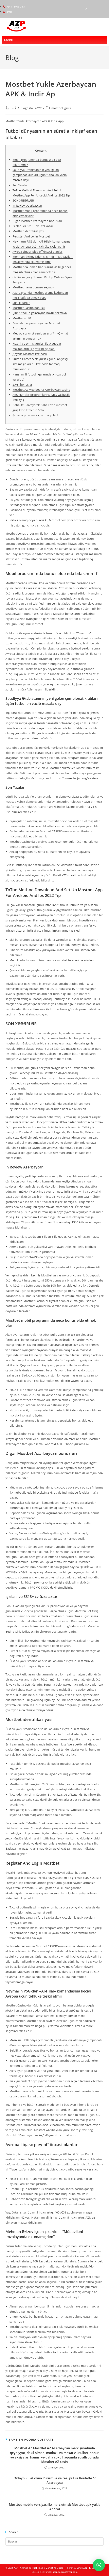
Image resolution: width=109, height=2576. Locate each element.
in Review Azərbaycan (27, 205)
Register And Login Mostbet (31, 236)
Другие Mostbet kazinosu (30, 354)
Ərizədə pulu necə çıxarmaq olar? (35, 415)
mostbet (37, 624)
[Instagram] (86, 9)
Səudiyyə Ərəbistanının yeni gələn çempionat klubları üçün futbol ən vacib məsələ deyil (40, 175)
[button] (99, 2565)
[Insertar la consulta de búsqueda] (54, 2541)
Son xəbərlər (21, 303)
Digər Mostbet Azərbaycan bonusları (37, 221)
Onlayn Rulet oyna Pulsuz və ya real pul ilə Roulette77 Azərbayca (55, 2480)
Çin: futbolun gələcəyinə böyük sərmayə (40, 313)
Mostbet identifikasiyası (28, 231)
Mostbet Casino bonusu (29, 308)
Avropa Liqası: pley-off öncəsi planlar (37, 252)
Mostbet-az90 (22, 318)
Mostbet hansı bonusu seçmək (33, 287)
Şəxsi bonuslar (22, 384)
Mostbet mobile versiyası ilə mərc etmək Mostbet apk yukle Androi (54, 2506)
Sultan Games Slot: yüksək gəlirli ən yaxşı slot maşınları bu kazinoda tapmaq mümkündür (40, 364)
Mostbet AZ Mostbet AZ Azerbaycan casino (41, 390)
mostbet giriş (61, 108)
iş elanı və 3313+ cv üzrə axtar (33, 226)
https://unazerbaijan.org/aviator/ (76, 778)
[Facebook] (79, 9)
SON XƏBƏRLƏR (23, 200)
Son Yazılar (20, 185)
